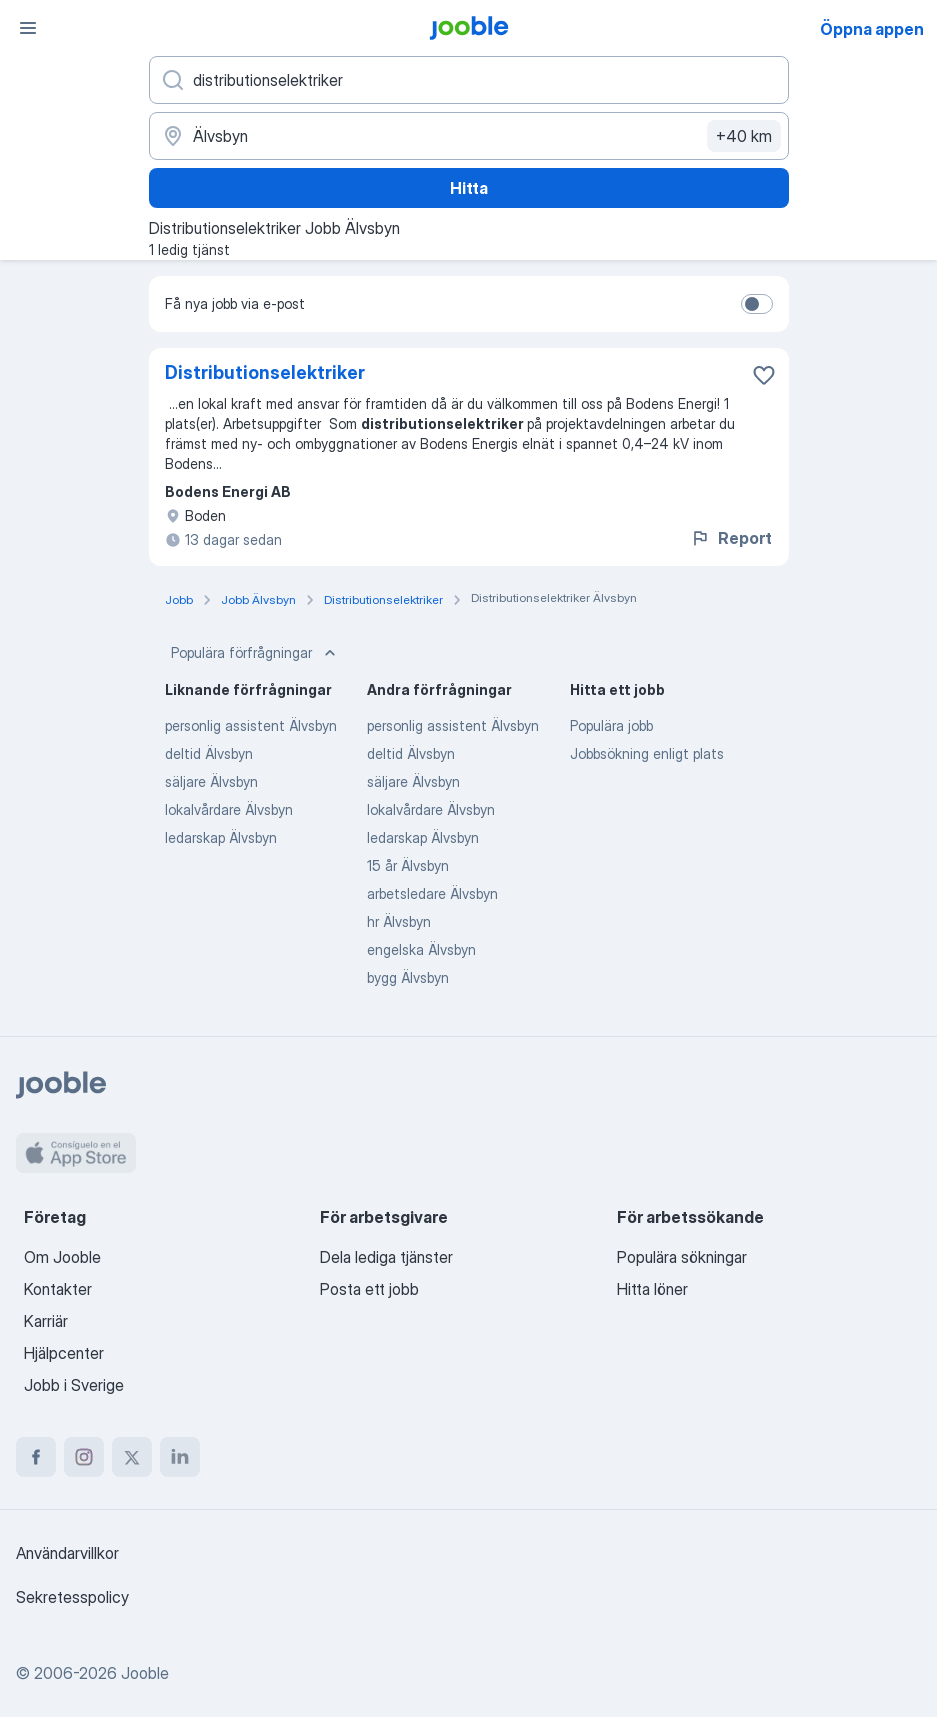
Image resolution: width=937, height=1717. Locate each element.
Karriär (46, 1321)
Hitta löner (652, 1289)
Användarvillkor (67, 1553)
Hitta (469, 188)
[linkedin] (180, 1457)
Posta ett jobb (369, 1289)
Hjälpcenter (64, 1353)
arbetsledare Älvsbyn (432, 893)
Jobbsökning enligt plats (647, 753)
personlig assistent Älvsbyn (251, 725)
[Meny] (28, 28)
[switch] (757, 304)
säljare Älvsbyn (211, 781)
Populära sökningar (682, 1257)
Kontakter (58, 1289)
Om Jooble (62, 1257)
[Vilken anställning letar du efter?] (469, 80)
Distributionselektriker (265, 372)
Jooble (145, 1673)
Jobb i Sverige (74, 1385)
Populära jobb (611, 725)
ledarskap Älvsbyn (221, 837)
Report (731, 538)
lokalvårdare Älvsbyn (229, 809)
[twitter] (132, 1457)
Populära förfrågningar (255, 653)
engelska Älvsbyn (421, 949)
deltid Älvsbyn (209, 753)
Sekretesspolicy (72, 1597)
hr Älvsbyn (399, 921)
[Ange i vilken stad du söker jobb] (469, 136)
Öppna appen (872, 29)
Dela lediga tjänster (386, 1257)
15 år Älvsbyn (408, 865)
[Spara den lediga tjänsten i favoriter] (764, 375)
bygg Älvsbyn (408, 977)
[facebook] (36, 1457)
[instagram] (84, 1457)
